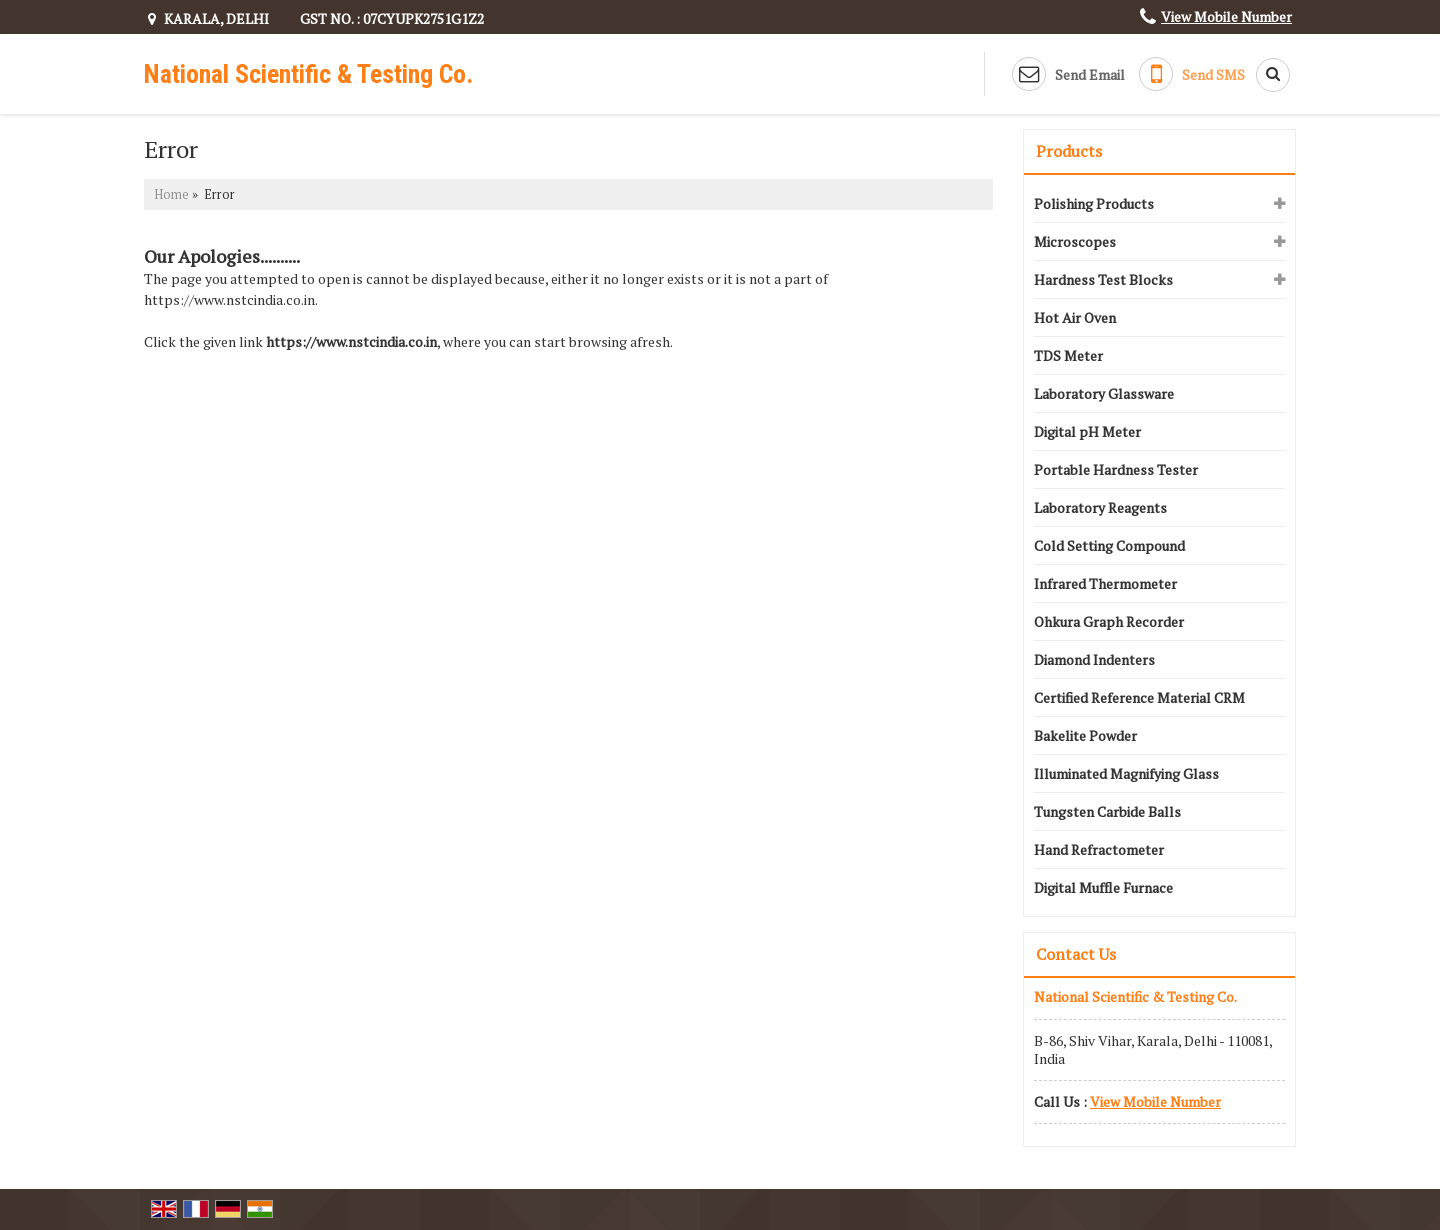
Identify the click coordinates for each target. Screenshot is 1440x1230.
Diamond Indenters (1094, 659)
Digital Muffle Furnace (1103, 887)
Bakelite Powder (1085, 735)
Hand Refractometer (1099, 849)
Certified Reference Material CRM (1139, 697)
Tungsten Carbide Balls (1107, 811)
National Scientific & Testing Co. (308, 74)
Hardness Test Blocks (1103, 279)
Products (1069, 151)
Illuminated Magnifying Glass (1126, 773)
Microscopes (1075, 241)
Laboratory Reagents (1100, 507)
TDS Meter (1068, 355)
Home (171, 194)
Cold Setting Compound (1109, 545)
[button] (1226, 16)
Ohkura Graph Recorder (1109, 621)
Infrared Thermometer (1105, 583)
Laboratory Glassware (1104, 393)
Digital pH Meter (1087, 431)
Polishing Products (1094, 203)
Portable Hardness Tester (1116, 469)
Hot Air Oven (1075, 317)
